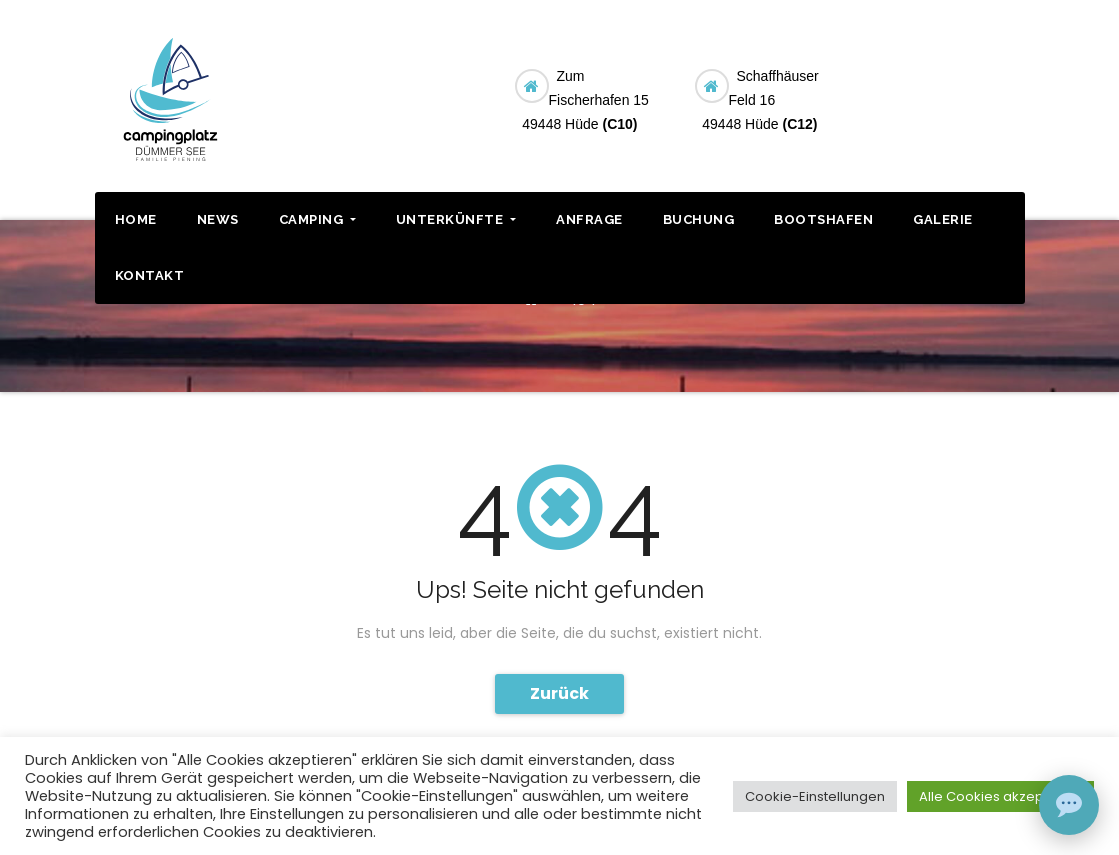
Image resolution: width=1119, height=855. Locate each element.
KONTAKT (150, 275)
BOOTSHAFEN (823, 219)
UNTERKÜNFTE (456, 219)
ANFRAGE (589, 219)
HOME (136, 219)
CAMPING (317, 219)
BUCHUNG (952, 83)
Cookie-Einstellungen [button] (815, 796)
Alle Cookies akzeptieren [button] (1000, 796)
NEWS (218, 219)
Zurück (559, 693)
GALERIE (943, 219)
